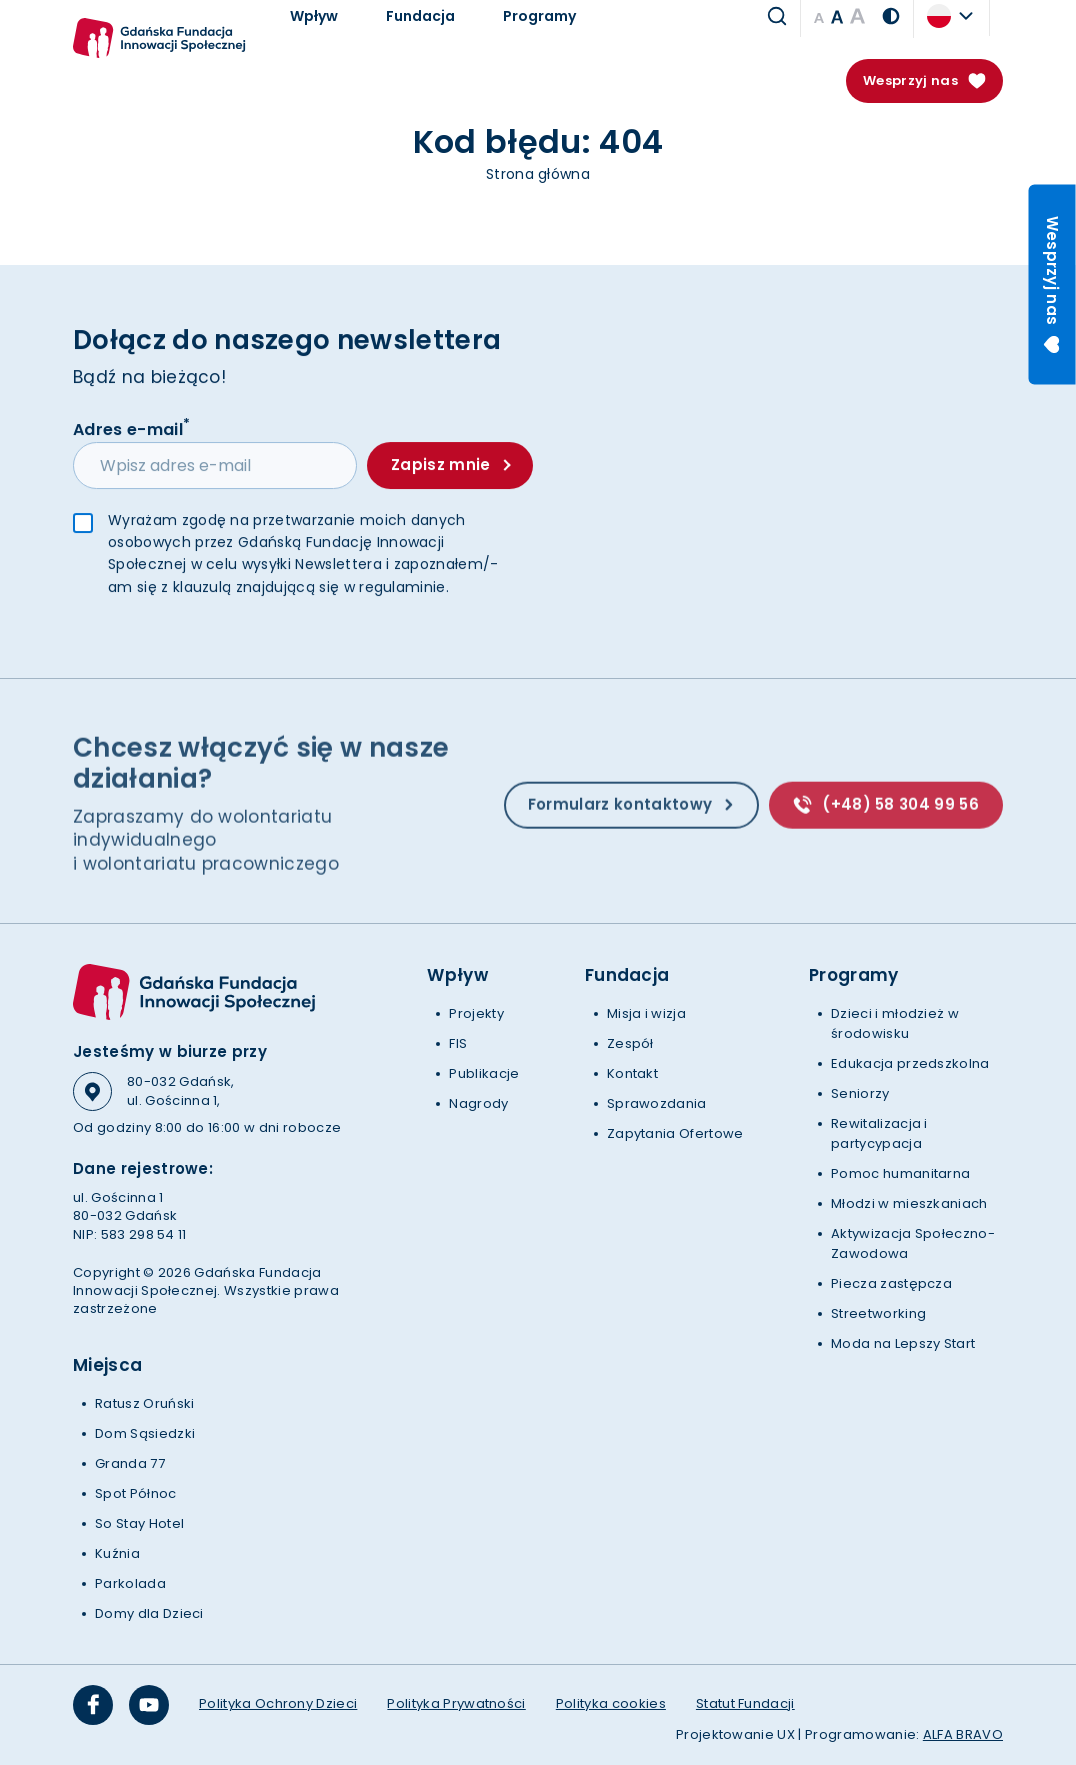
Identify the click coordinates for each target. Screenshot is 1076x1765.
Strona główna (538, 174)
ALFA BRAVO (963, 1734)
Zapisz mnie (450, 465)
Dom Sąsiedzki (145, 1433)
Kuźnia (117, 1553)
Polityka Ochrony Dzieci (278, 1703)
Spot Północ (136, 1493)
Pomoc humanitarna (900, 1173)
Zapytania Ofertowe (675, 1133)
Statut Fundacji (745, 1703)
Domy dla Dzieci (149, 1613)
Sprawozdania (657, 1103)
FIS (458, 1043)
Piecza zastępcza (891, 1283)
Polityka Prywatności (456, 1703)
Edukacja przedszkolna (910, 1063)
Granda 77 (130, 1463)
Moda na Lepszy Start (903, 1343)
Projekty (476, 1013)
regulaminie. (404, 588)
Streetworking (878, 1313)
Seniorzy (860, 1093)
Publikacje (484, 1073)
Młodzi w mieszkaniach (909, 1203)
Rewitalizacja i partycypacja (879, 1133)
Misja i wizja (646, 1013)
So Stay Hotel (139, 1523)
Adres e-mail (131, 429)
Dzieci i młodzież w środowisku (895, 1023)
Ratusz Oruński (144, 1403)
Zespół (630, 1043)
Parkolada (130, 1583)
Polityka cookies (611, 1703)
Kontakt (632, 1073)
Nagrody (478, 1103)
